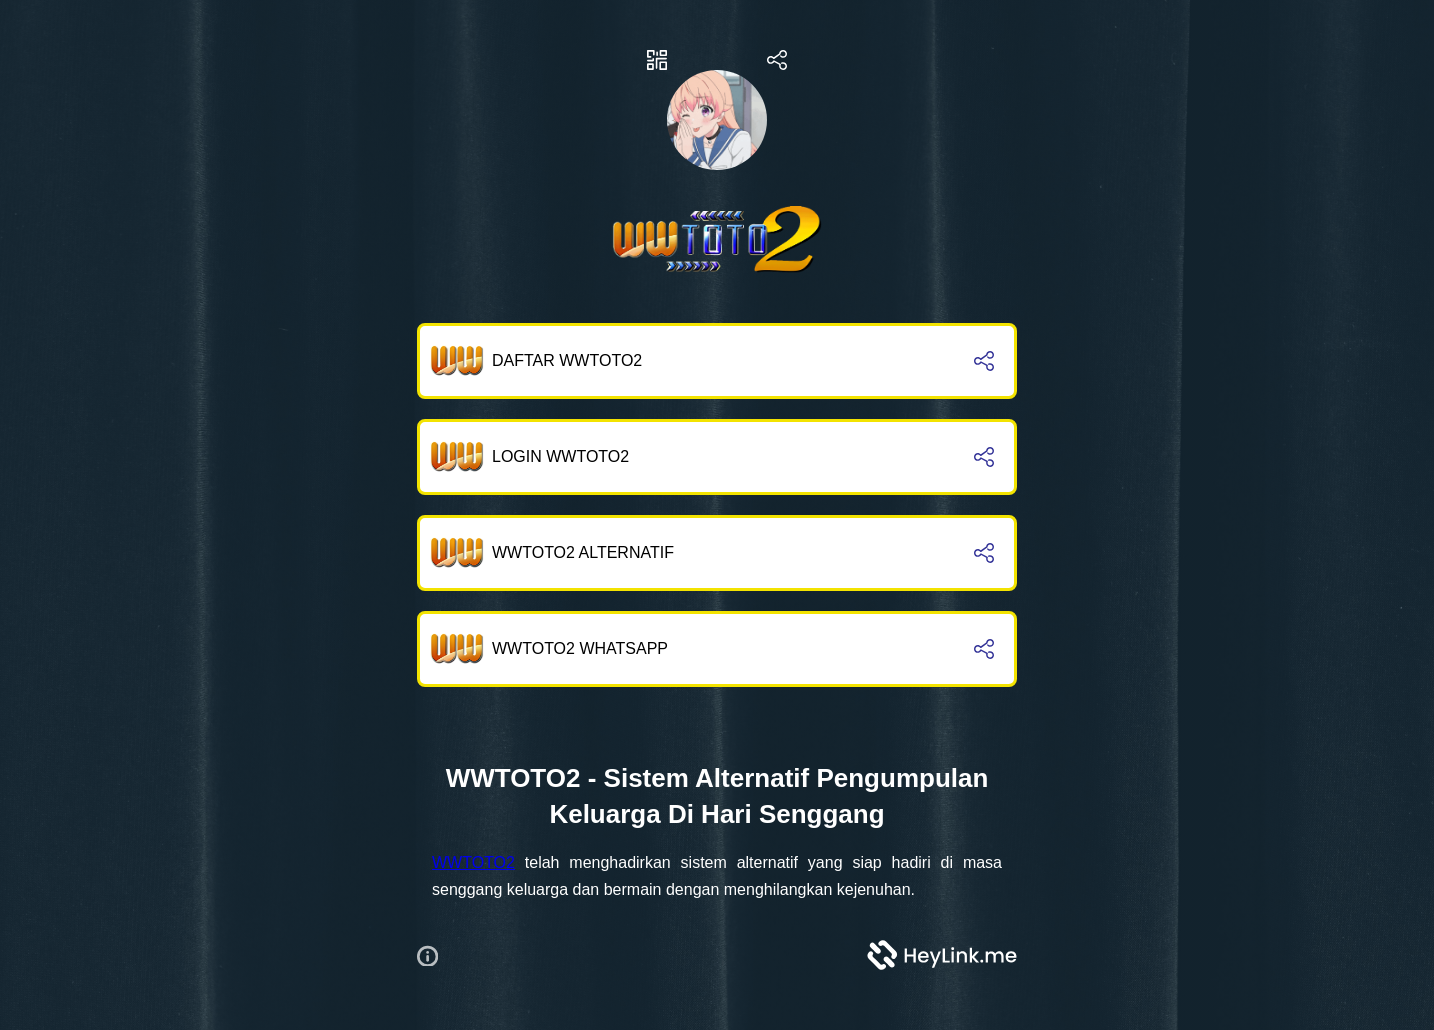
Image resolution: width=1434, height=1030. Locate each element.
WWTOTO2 (473, 862)
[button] (435, 955)
